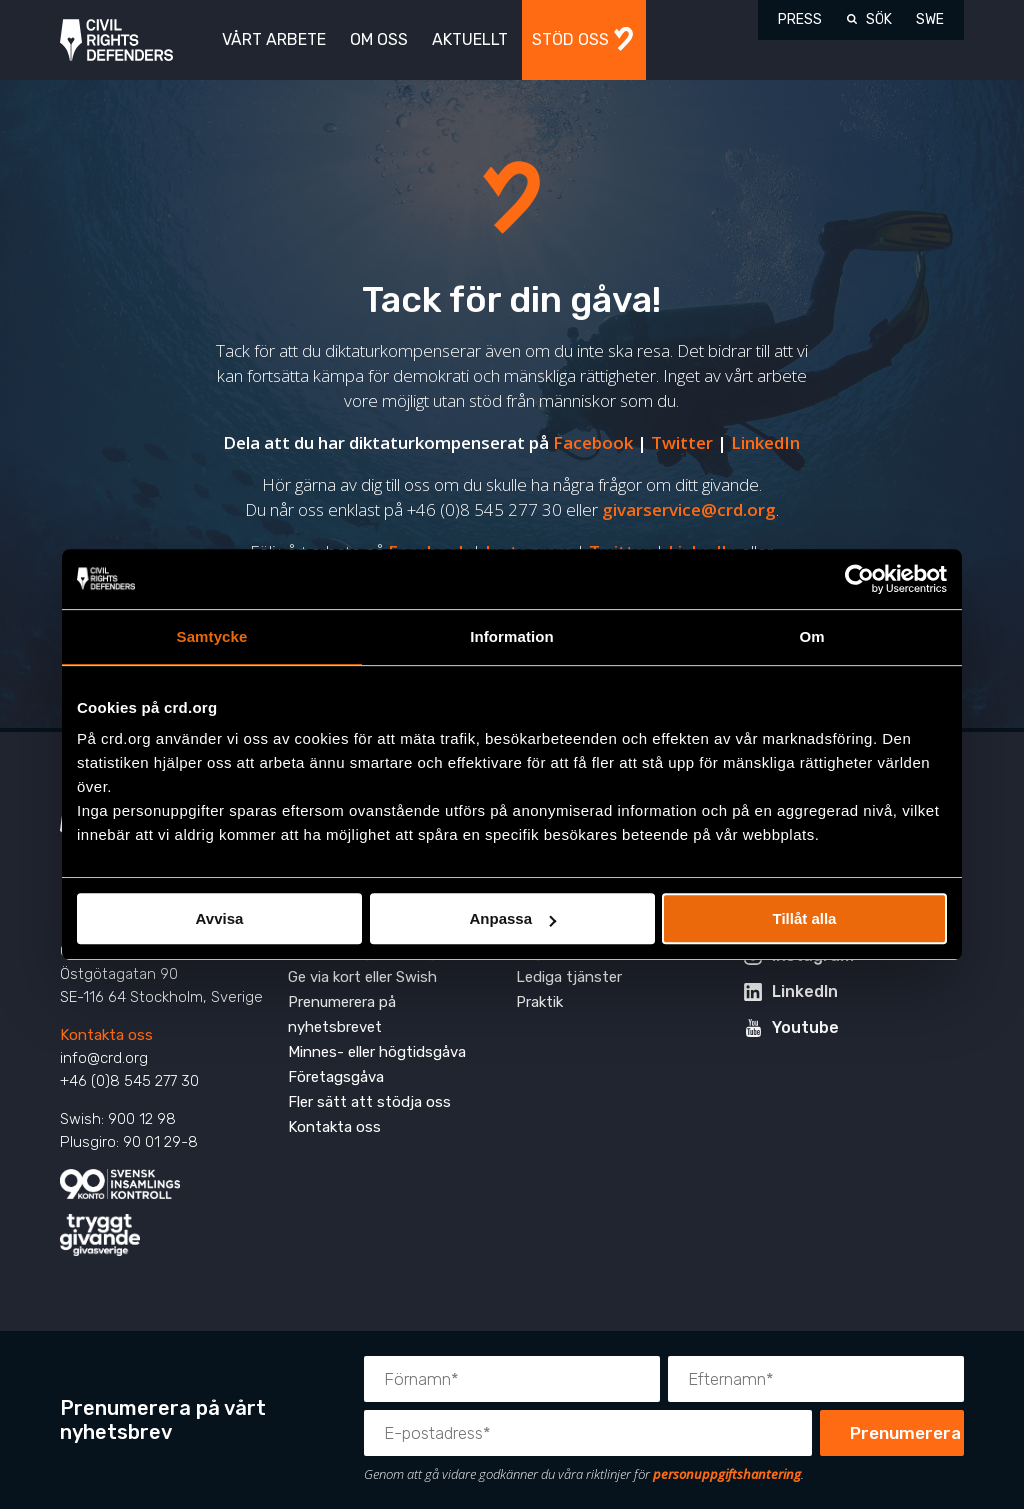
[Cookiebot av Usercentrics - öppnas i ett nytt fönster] (859, 579)
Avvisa (220, 918)
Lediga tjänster (569, 977)
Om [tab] (811, 636)
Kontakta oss (106, 1035)
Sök (879, 19)
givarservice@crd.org (689, 509)
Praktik (539, 1002)
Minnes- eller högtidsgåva (377, 1052)
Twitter (682, 442)
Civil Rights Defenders (116, 40)
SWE (930, 19)
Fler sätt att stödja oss (369, 1102)
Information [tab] (512, 636)
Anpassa (512, 918)
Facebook (593, 442)
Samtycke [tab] (212, 636)
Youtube (805, 1027)
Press (800, 19)
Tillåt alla (805, 918)
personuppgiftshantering (727, 1474)
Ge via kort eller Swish (362, 977)
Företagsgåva (336, 1077)
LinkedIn (765, 442)
